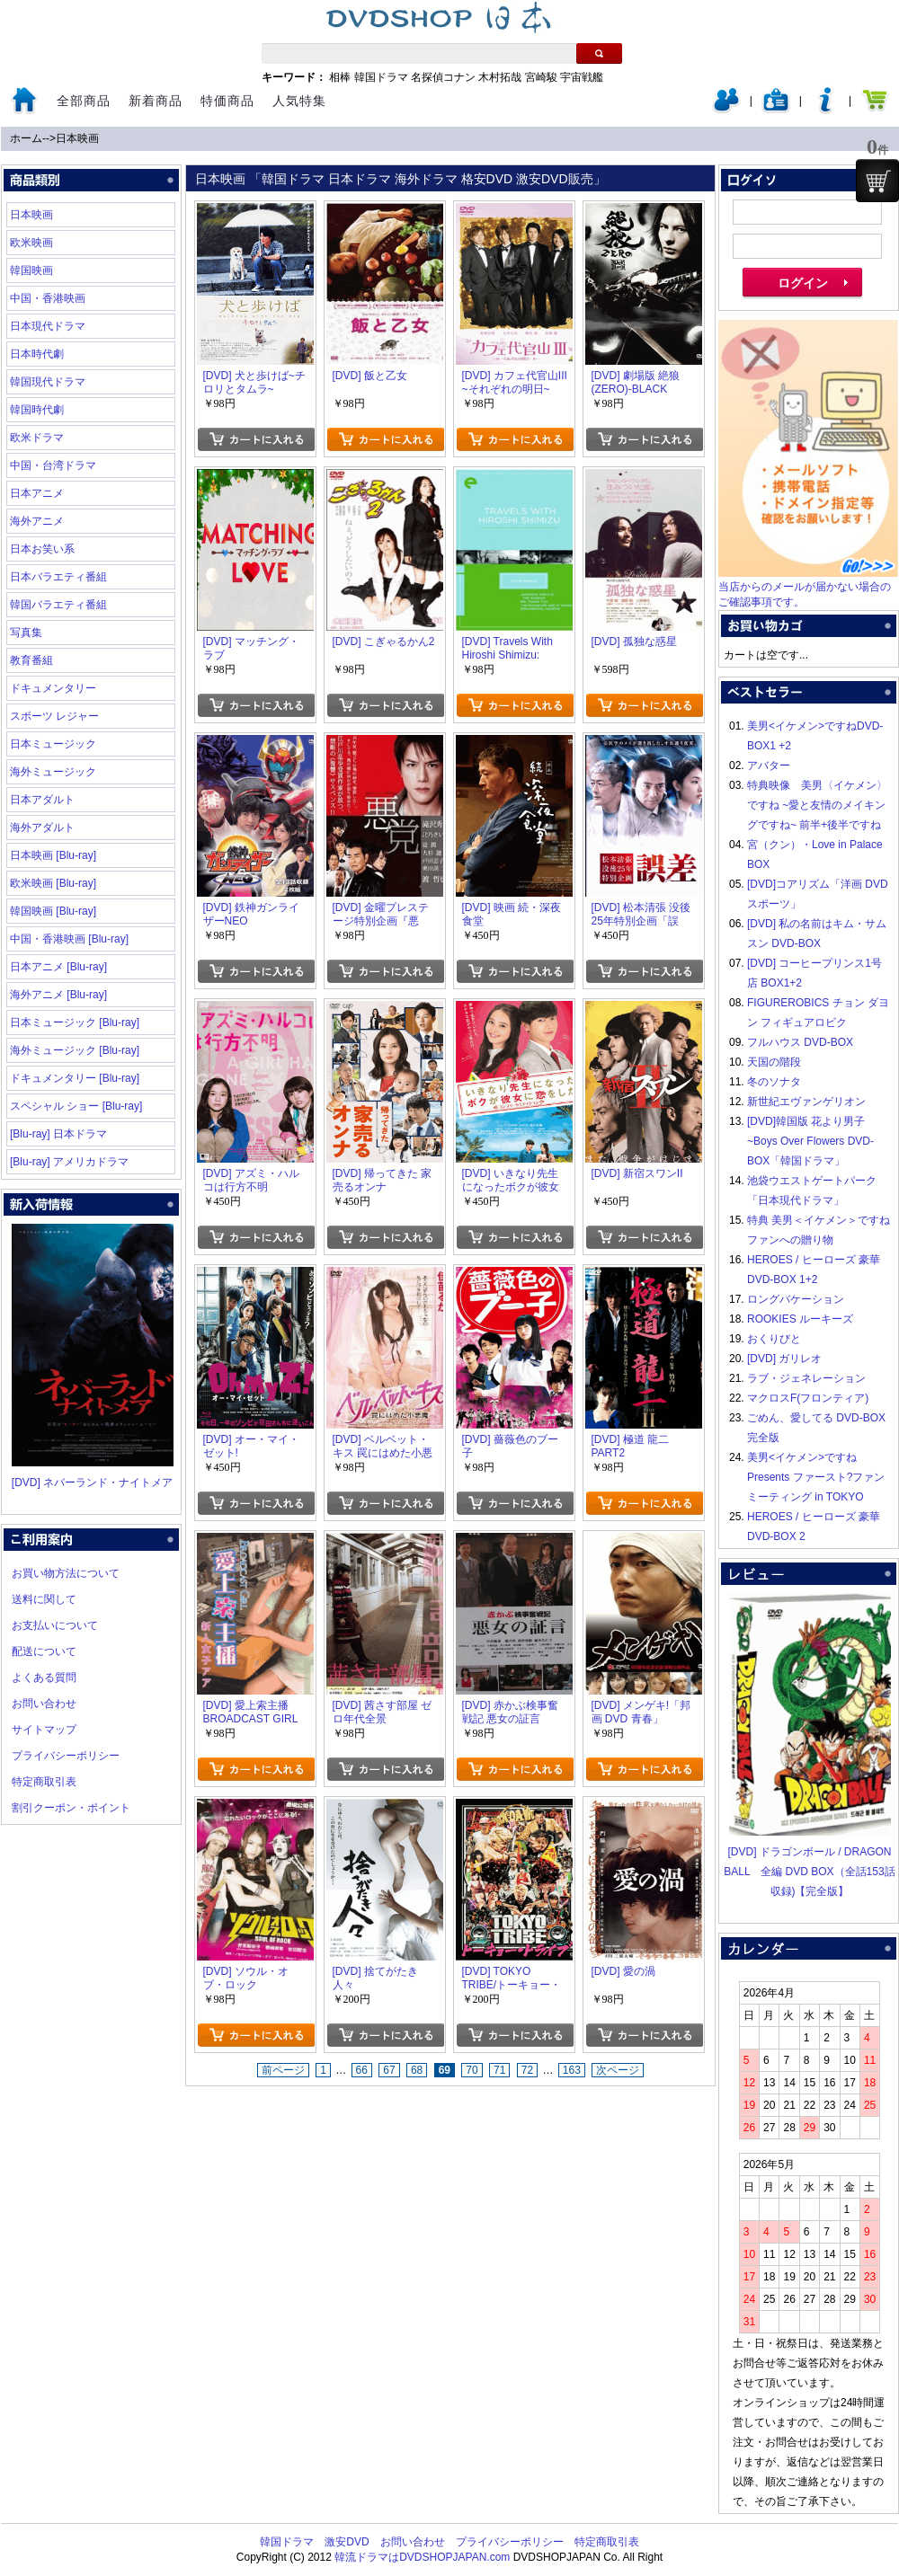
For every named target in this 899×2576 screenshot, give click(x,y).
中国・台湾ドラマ (53, 465)
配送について (44, 1651)
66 (362, 2070)
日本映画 (77, 138)
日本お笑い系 (42, 549)
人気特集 (299, 100)
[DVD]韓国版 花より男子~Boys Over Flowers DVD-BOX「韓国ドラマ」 (810, 1141)
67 (389, 2070)
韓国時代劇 (37, 409)
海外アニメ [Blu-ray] (58, 994)
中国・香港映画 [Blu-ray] (69, 939)
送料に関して (44, 1599)
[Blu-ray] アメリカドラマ (69, 1161)
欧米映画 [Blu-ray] (53, 883)
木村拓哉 (499, 77)
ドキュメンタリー (53, 688)
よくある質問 (44, 1677)
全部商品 (84, 100)
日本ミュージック (53, 744)
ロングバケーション (795, 1299)
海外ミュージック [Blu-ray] (74, 1050)
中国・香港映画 (47, 298)
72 (527, 2070)
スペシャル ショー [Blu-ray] (76, 1106)
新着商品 (155, 100)
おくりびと (774, 1338)
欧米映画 (31, 242)
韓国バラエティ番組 (58, 604)
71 (499, 2070)
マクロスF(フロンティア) (807, 1398)
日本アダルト (42, 799)
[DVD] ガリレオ (784, 1358)
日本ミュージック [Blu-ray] (74, 1022)
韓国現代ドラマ (47, 382)
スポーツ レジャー (54, 716)
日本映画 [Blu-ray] (53, 855)
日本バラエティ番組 (58, 577)
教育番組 (31, 660)
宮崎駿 (541, 77)
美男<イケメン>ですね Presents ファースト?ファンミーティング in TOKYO (816, 1477)
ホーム (26, 138)
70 (471, 2070)
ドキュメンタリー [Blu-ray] (74, 1078)
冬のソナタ (774, 1082)
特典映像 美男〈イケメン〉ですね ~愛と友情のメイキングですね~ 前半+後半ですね (817, 805)
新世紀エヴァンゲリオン (806, 1101)
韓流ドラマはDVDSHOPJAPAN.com (422, 2557)
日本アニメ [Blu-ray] (58, 966)
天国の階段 (774, 1062)
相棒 (340, 77)
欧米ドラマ (37, 437)
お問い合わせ (44, 1703)
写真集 (26, 632)
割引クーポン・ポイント (71, 1807)
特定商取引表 (44, 1781)
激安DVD (347, 2542)
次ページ (617, 2070)
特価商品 (227, 100)
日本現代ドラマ (47, 326)
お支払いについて (55, 1625)
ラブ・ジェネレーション (806, 1378)
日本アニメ (37, 493)
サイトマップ (44, 1729)
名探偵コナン (443, 77)
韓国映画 (31, 270)
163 (572, 2070)
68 (417, 2070)
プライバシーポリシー (66, 1755)
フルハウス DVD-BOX (800, 1042)
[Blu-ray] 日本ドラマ (58, 1134)
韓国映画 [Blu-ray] (53, 911)
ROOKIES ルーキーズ (800, 1319)
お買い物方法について (66, 1573)
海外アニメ (37, 521)
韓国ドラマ (381, 77)
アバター (768, 765)
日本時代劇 (37, 354)
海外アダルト (42, 827)
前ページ (283, 2070)
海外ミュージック (53, 772)
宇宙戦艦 (581, 77)
